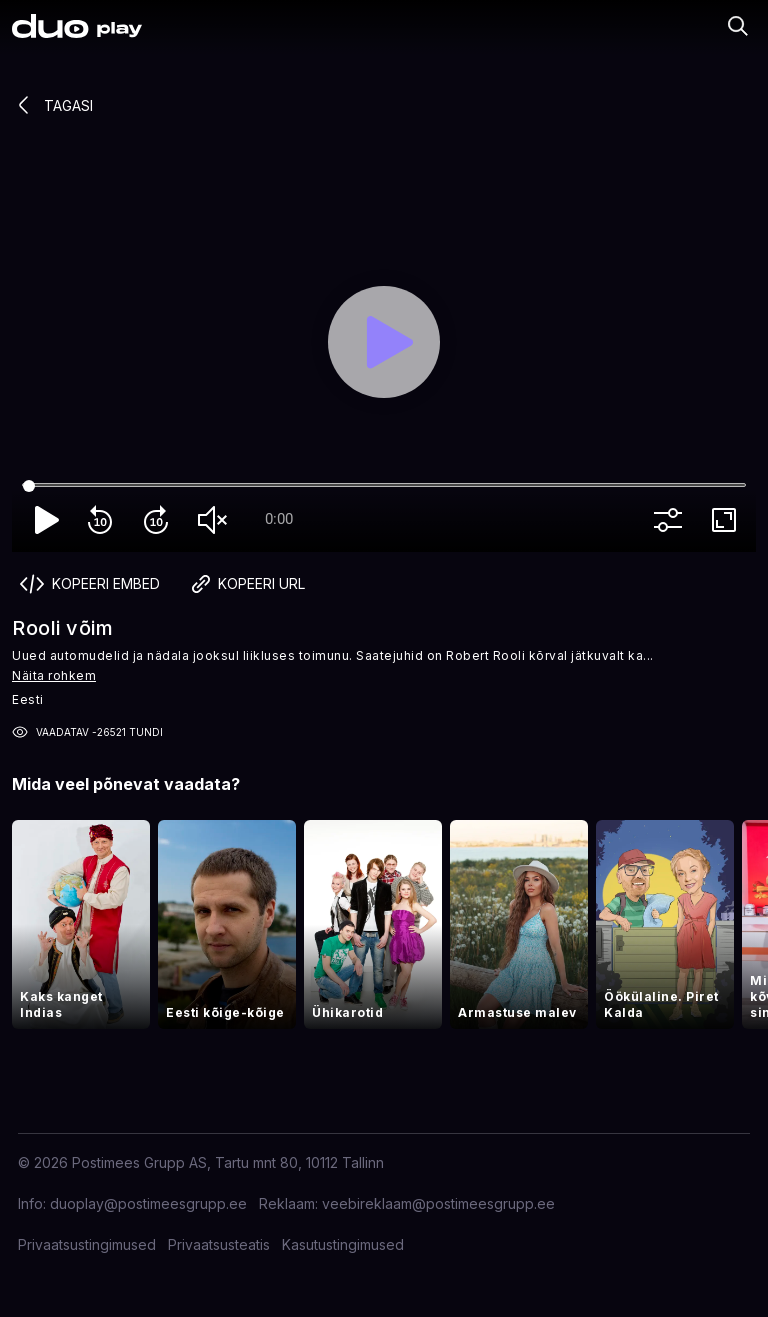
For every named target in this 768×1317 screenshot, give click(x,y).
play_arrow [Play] (48, 520)
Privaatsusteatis (219, 1244)
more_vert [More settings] (672, 520)
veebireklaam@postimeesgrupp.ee (438, 1203)
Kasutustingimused (343, 1244)
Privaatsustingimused (87, 1244)
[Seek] (384, 486)
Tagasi (52, 105)
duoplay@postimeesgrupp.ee (148, 1203)
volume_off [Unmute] (216, 520)
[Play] (384, 342)
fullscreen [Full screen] (728, 520)
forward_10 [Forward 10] (160, 520)
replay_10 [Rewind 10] (104, 520)
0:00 (279, 519)
